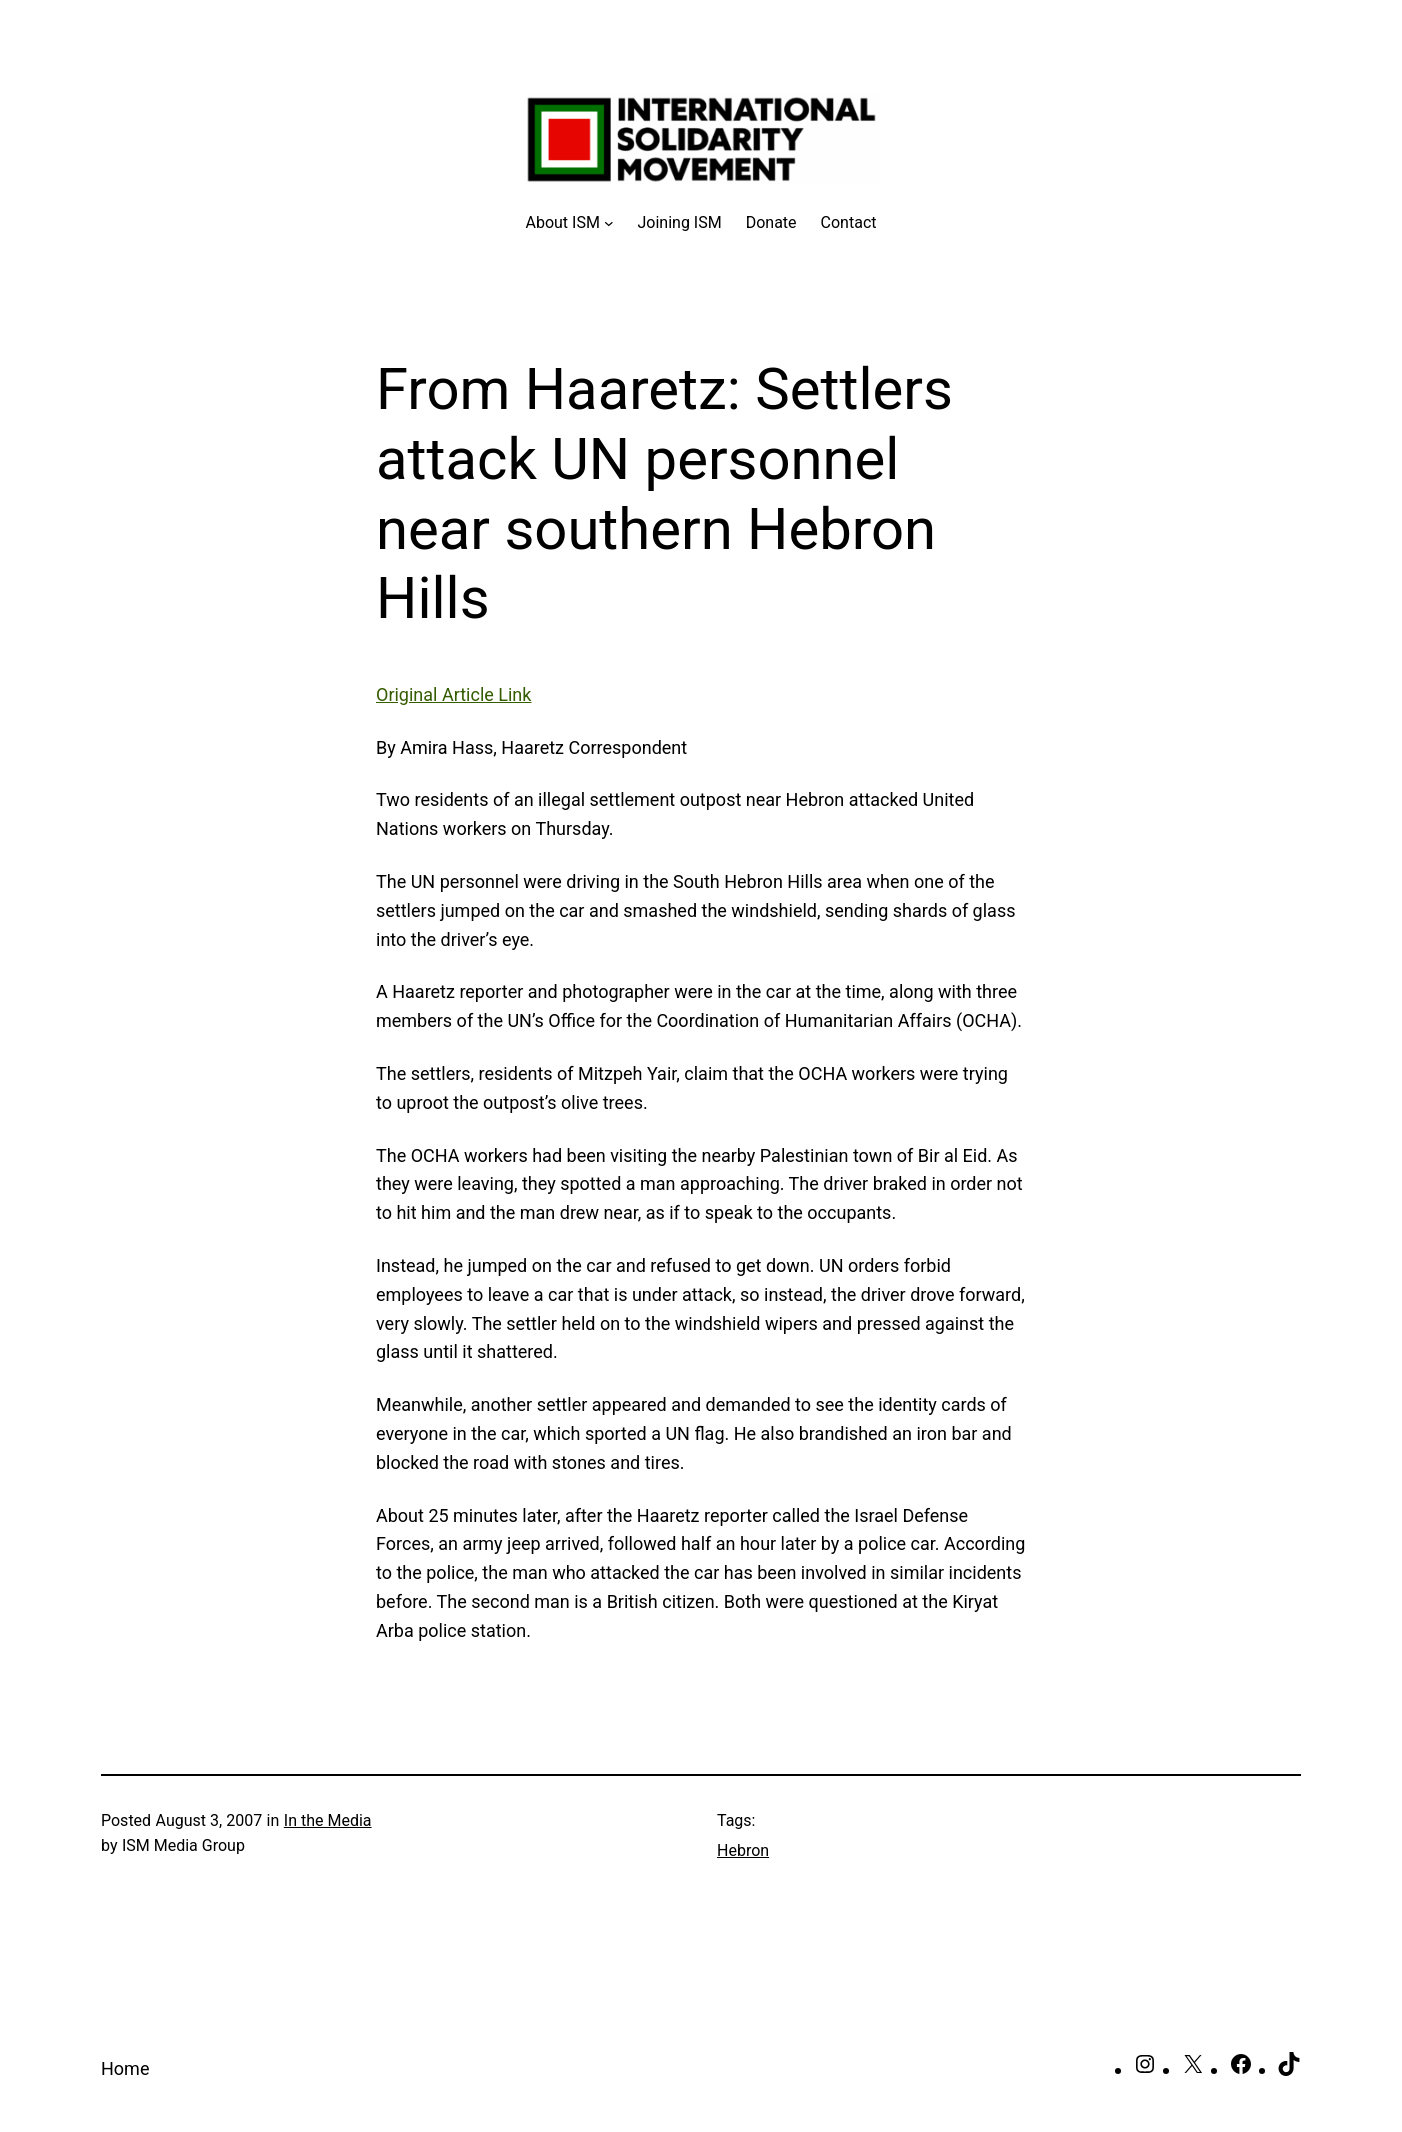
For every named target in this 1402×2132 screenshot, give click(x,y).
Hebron (743, 1850)
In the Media (328, 1820)
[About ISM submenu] (570, 223)
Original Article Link (453, 694)
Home (125, 2068)
